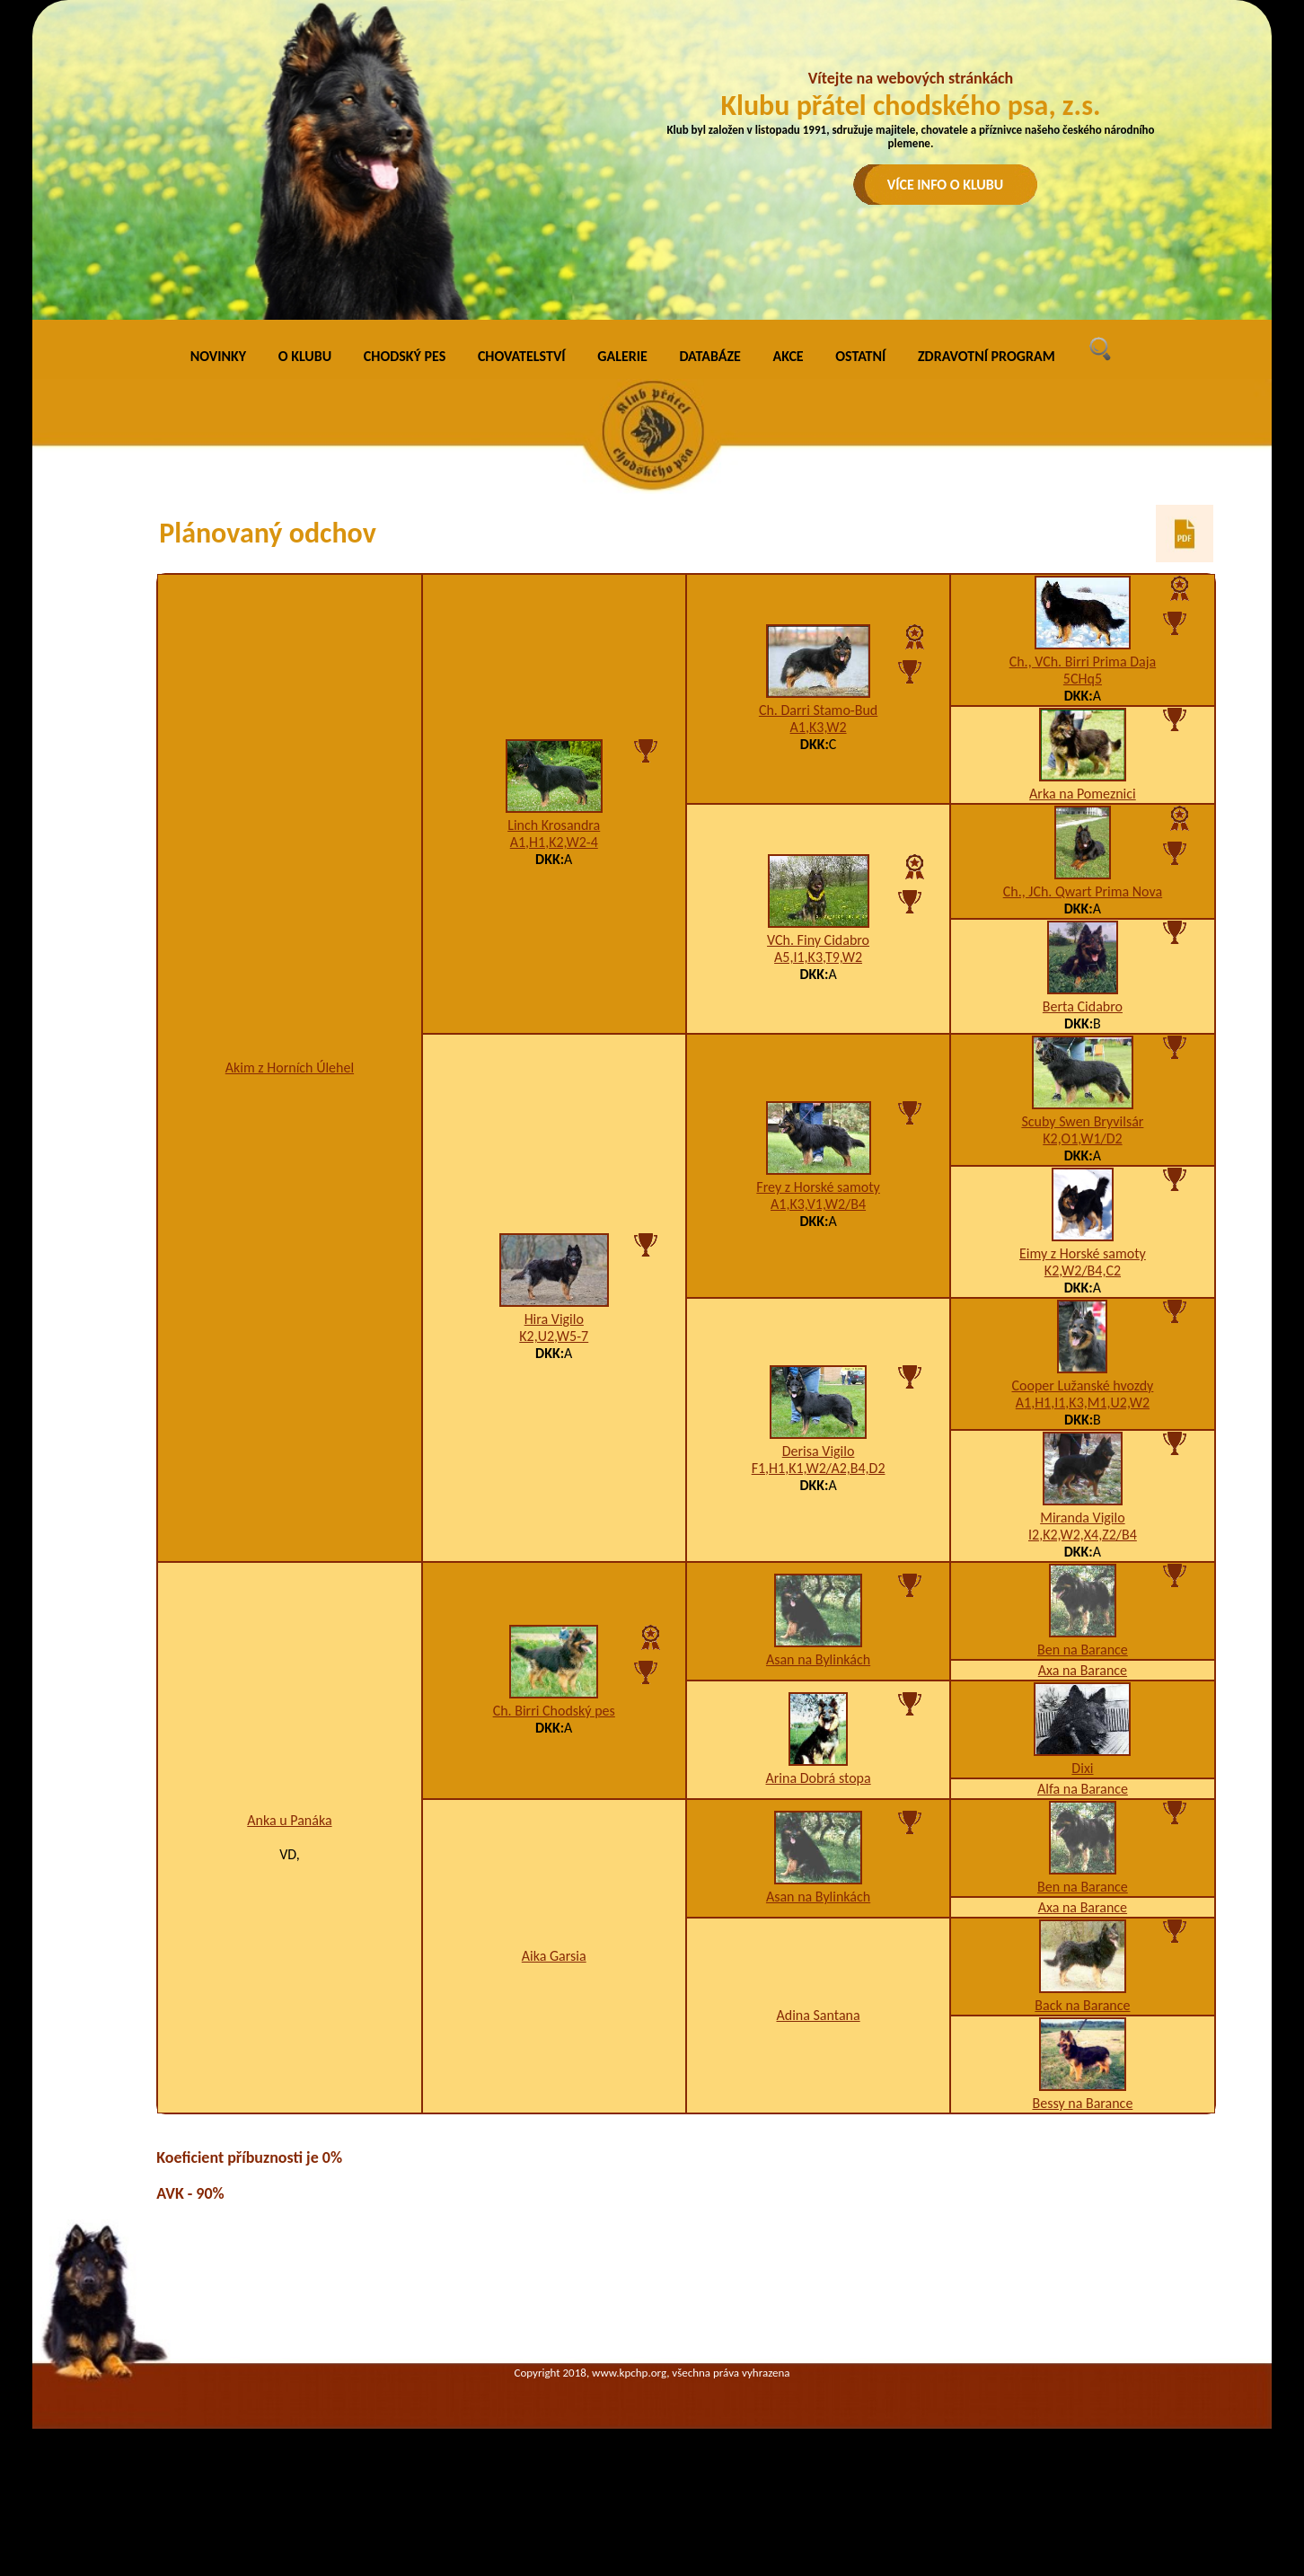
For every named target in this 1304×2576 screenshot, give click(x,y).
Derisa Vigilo (818, 1451)
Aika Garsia (554, 1955)
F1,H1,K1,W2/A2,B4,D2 (818, 1468)
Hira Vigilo (554, 1319)
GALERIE (622, 356)
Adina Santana (817, 2015)
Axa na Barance (1082, 1670)
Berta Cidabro (1083, 1006)
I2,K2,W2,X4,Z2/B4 (1082, 1534)
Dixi (1082, 1768)
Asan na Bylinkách (818, 1659)
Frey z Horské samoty (817, 1186)
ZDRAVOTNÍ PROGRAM (986, 356)
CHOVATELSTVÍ (522, 356)
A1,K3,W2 (818, 727)
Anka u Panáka (289, 1820)
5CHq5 (1082, 678)
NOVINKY (218, 356)
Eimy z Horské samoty (1082, 1253)
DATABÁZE (709, 356)
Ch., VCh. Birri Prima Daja (1083, 661)
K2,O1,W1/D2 (1082, 1138)
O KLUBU (304, 356)
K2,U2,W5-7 (553, 1336)
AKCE (788, 356)
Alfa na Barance (1082, 1788)
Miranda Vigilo (1082, 1517)
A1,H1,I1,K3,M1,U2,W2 (1083, 1402)
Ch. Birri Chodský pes (554, 1710)
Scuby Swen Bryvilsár (1082, 1121)
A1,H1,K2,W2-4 (554, 842)
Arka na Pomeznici (1082, 793)
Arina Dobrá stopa (817, 1777)
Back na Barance (1082, 2005)
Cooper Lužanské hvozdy (1082, 1385)
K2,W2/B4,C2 (1082, 1270)
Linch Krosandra (553, 825)
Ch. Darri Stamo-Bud (818, 710)
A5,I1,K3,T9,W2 (818, 957)
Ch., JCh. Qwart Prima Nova (1082, 891)
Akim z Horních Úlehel (289, 1067)
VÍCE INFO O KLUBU (945, 184)
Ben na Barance (1082, 1649)
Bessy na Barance (1082, 2103)
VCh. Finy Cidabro (818, 939)
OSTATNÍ (860, 356)
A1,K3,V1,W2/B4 (818, 1204)
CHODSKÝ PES (404, 356)
